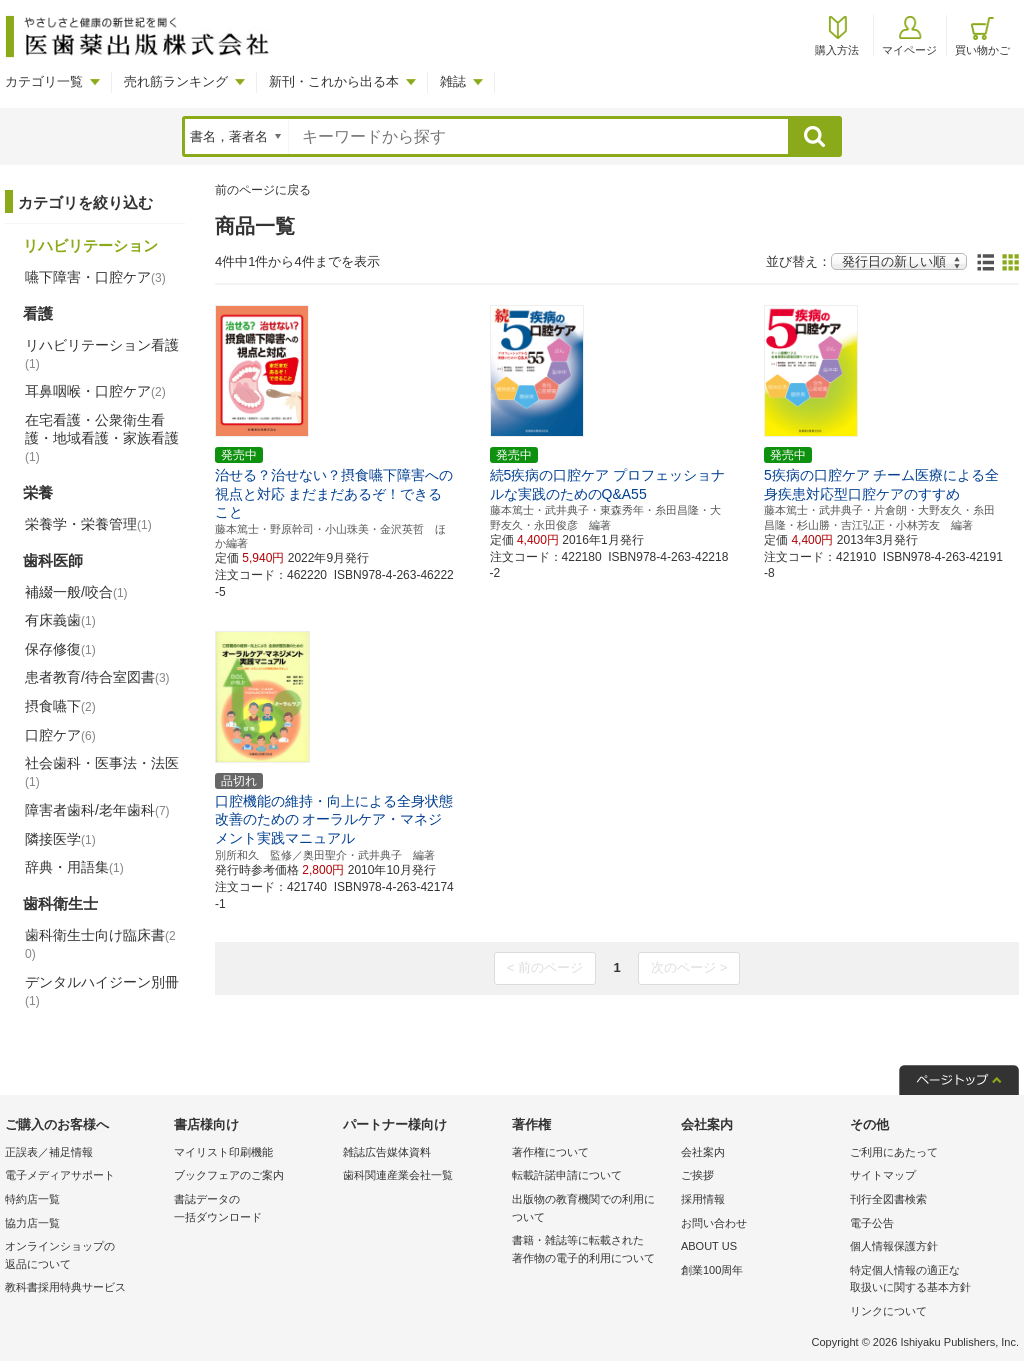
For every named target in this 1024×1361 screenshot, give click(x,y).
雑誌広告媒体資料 (387, 1152)
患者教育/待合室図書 (97, 677)
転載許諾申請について (567, 1175)
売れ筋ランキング (176, 81)
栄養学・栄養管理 (88, 524)
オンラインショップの (84, 1256)
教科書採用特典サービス (65, 1287)
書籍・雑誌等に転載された (591, 1250)
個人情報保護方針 (894, 1246)
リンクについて (888, 1311)
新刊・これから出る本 (334, 81)
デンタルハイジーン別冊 (102, 991)
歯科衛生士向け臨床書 (100, 944)
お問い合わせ (714, 1223)
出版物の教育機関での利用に (591, 1209)
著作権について (550, 1152)
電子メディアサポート (60, 1175)
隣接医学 (60, 839)
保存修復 (60, 649)
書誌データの (253, 1209)
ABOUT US (709, 1246)
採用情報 (703, 1199)
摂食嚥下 (60, 706)
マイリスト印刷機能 (223, 1152)
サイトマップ (883, 1175)
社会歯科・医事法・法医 (102, 772)
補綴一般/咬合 (76, 592)
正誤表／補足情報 (49, 1152)
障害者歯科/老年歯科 (97, 810)
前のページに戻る (263, 190)
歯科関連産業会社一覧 (398, 1175)
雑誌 (453, 81)
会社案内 (703, 1152)
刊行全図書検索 (888, 1199)
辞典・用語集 (74, 867)
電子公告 (872, 1223)
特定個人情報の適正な (929, 1280)
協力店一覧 (32, 1223)
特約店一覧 (32, 1199)
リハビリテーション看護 (102, 354)
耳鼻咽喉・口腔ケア (95, 391)
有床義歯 (60, 620)
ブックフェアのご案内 (229, 1175)
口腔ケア (60, 735)
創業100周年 (712, 1270)
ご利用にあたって (894, 1152)
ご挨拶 (697, 1175)
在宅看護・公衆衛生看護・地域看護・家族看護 (102, 438)
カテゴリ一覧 (44, 81)
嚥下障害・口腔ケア (95, 277)
